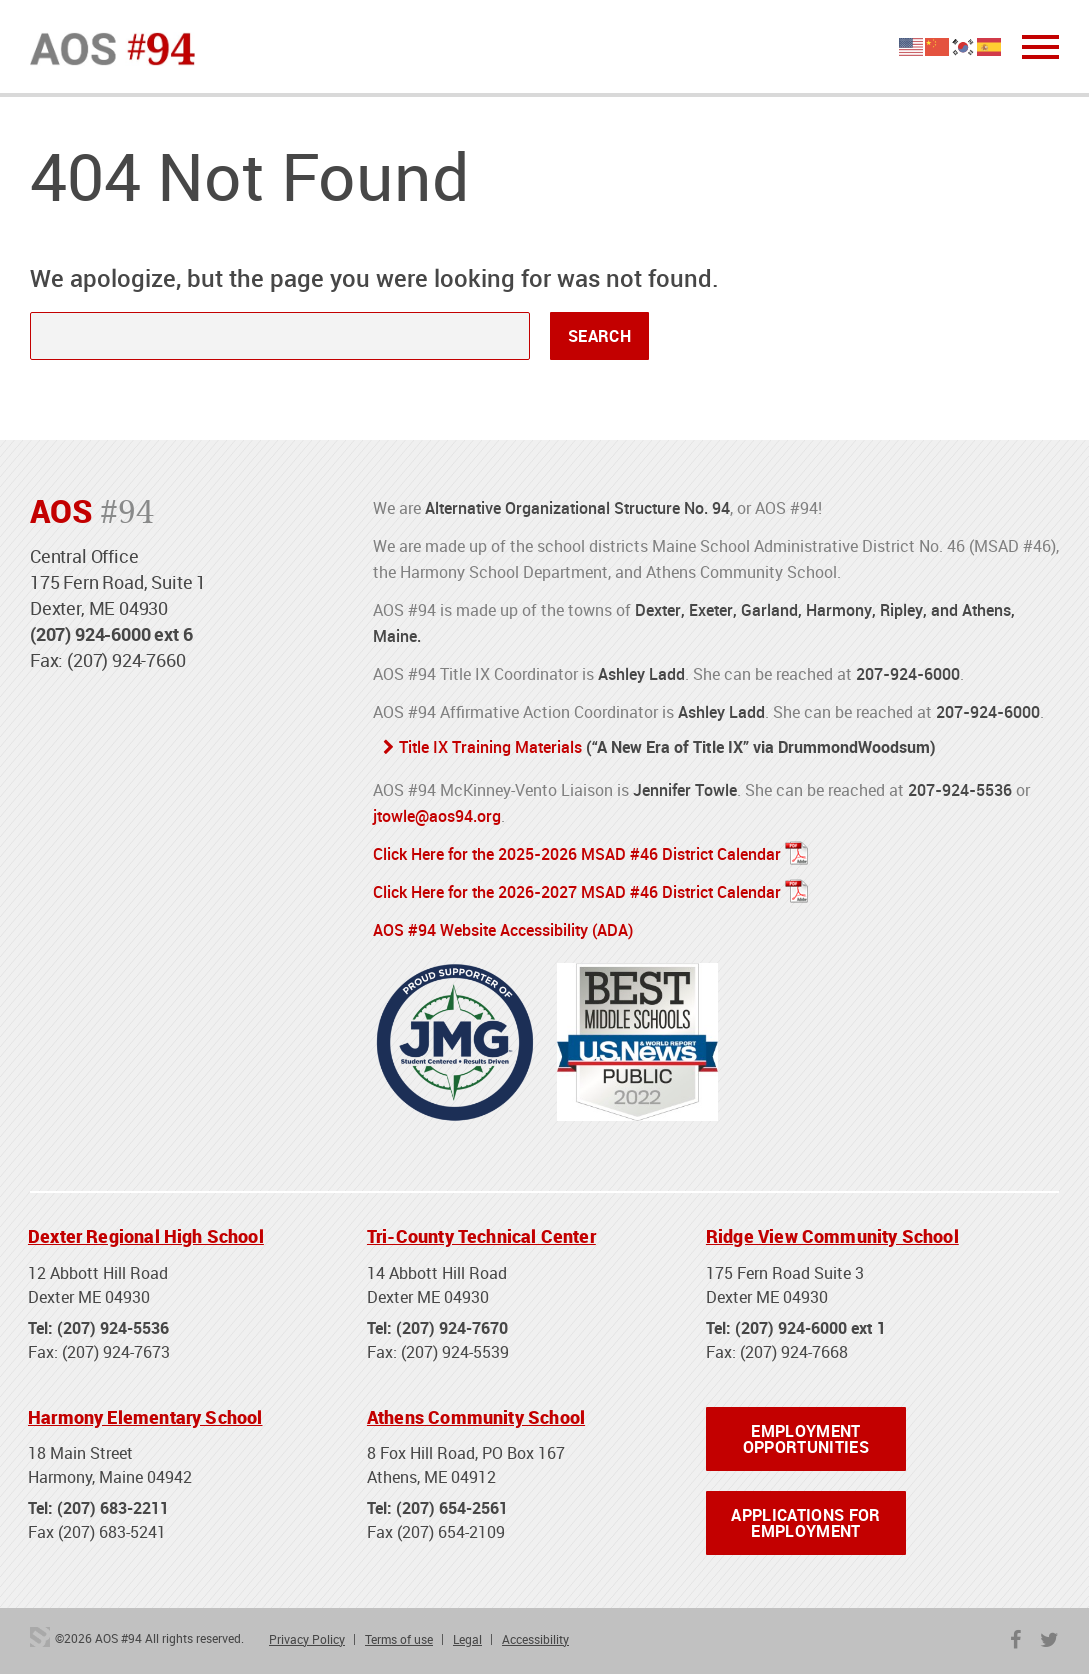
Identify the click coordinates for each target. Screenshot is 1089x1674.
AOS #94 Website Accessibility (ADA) (503, 930)
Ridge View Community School (832, 1236)
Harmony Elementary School (145, 1417)
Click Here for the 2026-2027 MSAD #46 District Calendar (577, 892)
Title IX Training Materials (490, 747)
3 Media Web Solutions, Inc (40, 1637)
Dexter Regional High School (146, 1236)
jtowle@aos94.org (437, 816)
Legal (467, 1639)
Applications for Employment (805, 1523)
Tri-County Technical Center (481, 1236)
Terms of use (399, 1639)
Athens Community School (476, 1417)
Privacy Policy (307, 1639)
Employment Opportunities (806, 1439)
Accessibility (535, 1639)
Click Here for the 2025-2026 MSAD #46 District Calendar (577, 854)
